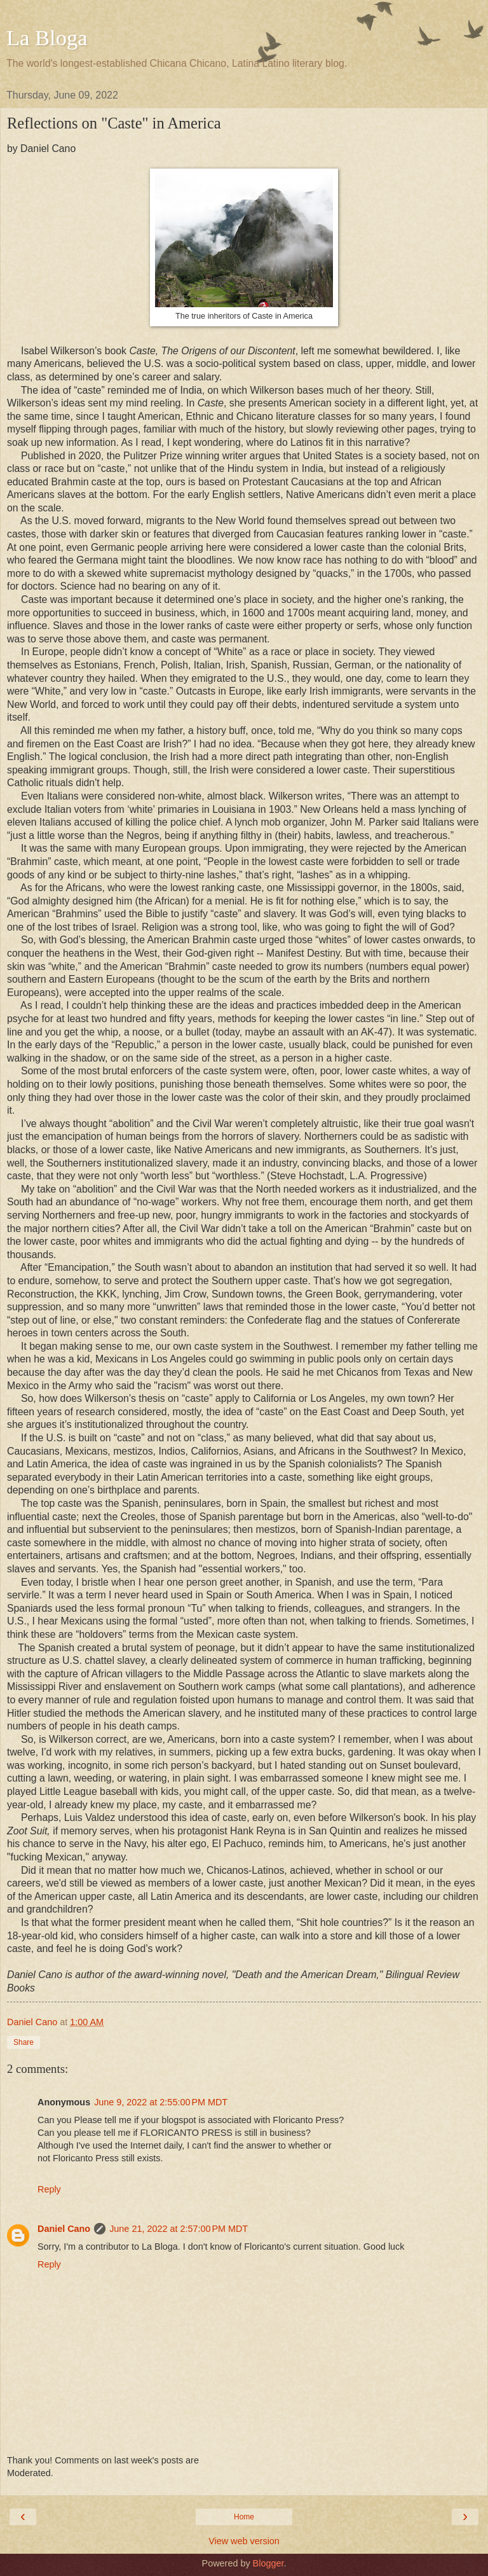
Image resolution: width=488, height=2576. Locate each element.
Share (23, 2042)
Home (244, 2516)
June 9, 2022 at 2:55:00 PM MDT (160, 2102)
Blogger (268, 2563)
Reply (49, 2189)
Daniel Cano (63, 2229)
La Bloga (47, 37)
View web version (244, 2541)
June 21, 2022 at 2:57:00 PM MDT (178, 2229)
